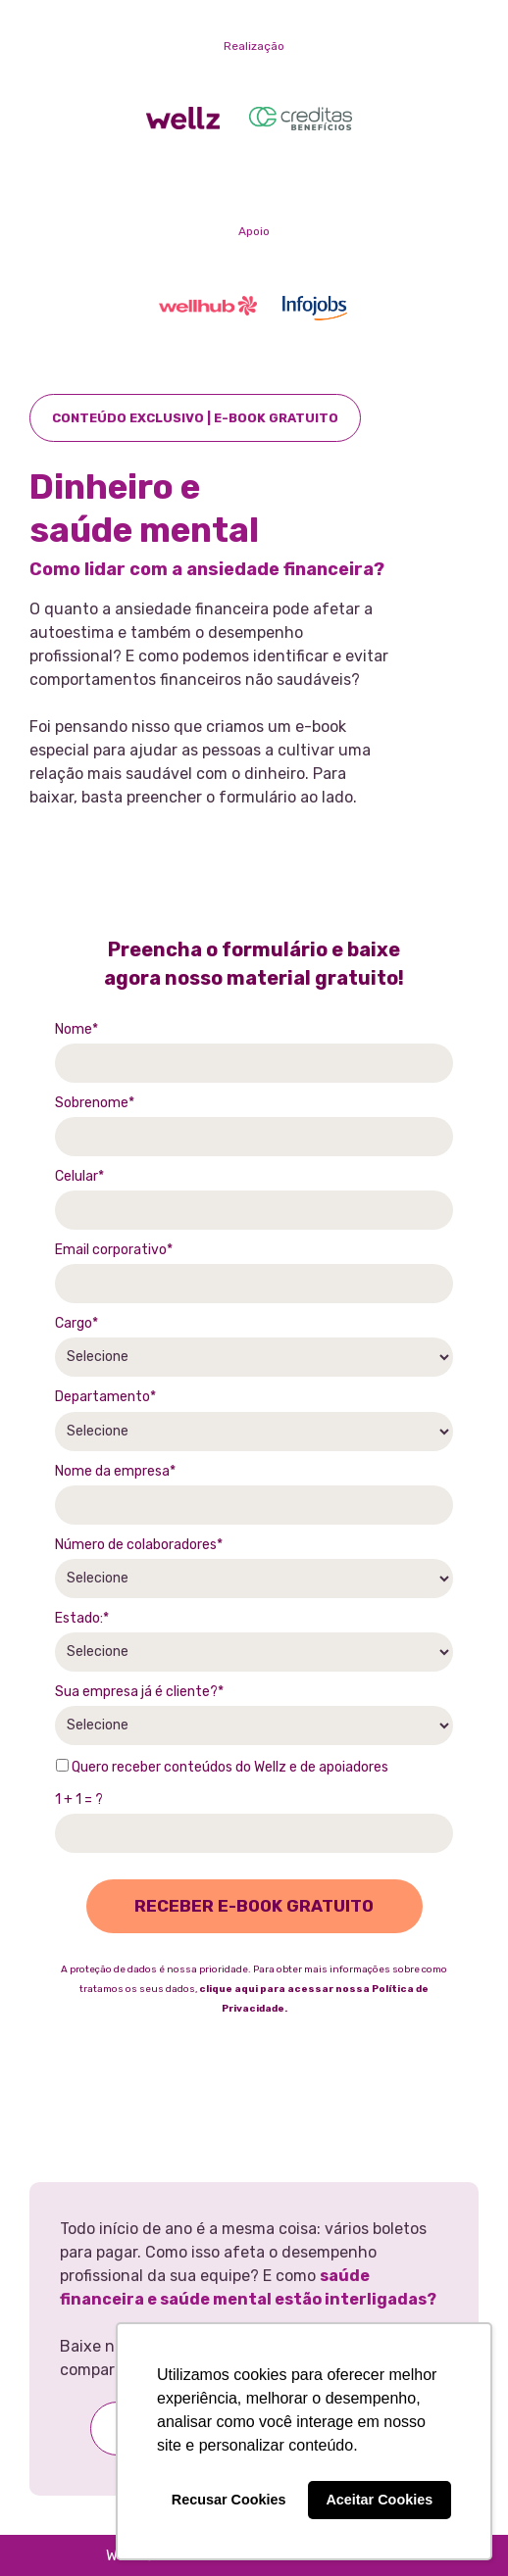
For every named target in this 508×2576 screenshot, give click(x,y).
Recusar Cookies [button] (229, 2499)
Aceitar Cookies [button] (379, 2499)
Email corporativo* (114, 1249)
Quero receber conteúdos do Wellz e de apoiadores (222, 1767)
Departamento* (105, 1396)
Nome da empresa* (115, 1471)
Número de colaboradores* (139, 1544)
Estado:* (82, 1618)
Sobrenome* (94, 1102)
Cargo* (76, 1323)
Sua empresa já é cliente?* (139, 1691)
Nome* (76, 1029)
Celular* (79, 1176)
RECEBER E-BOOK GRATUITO (254, 1906)
